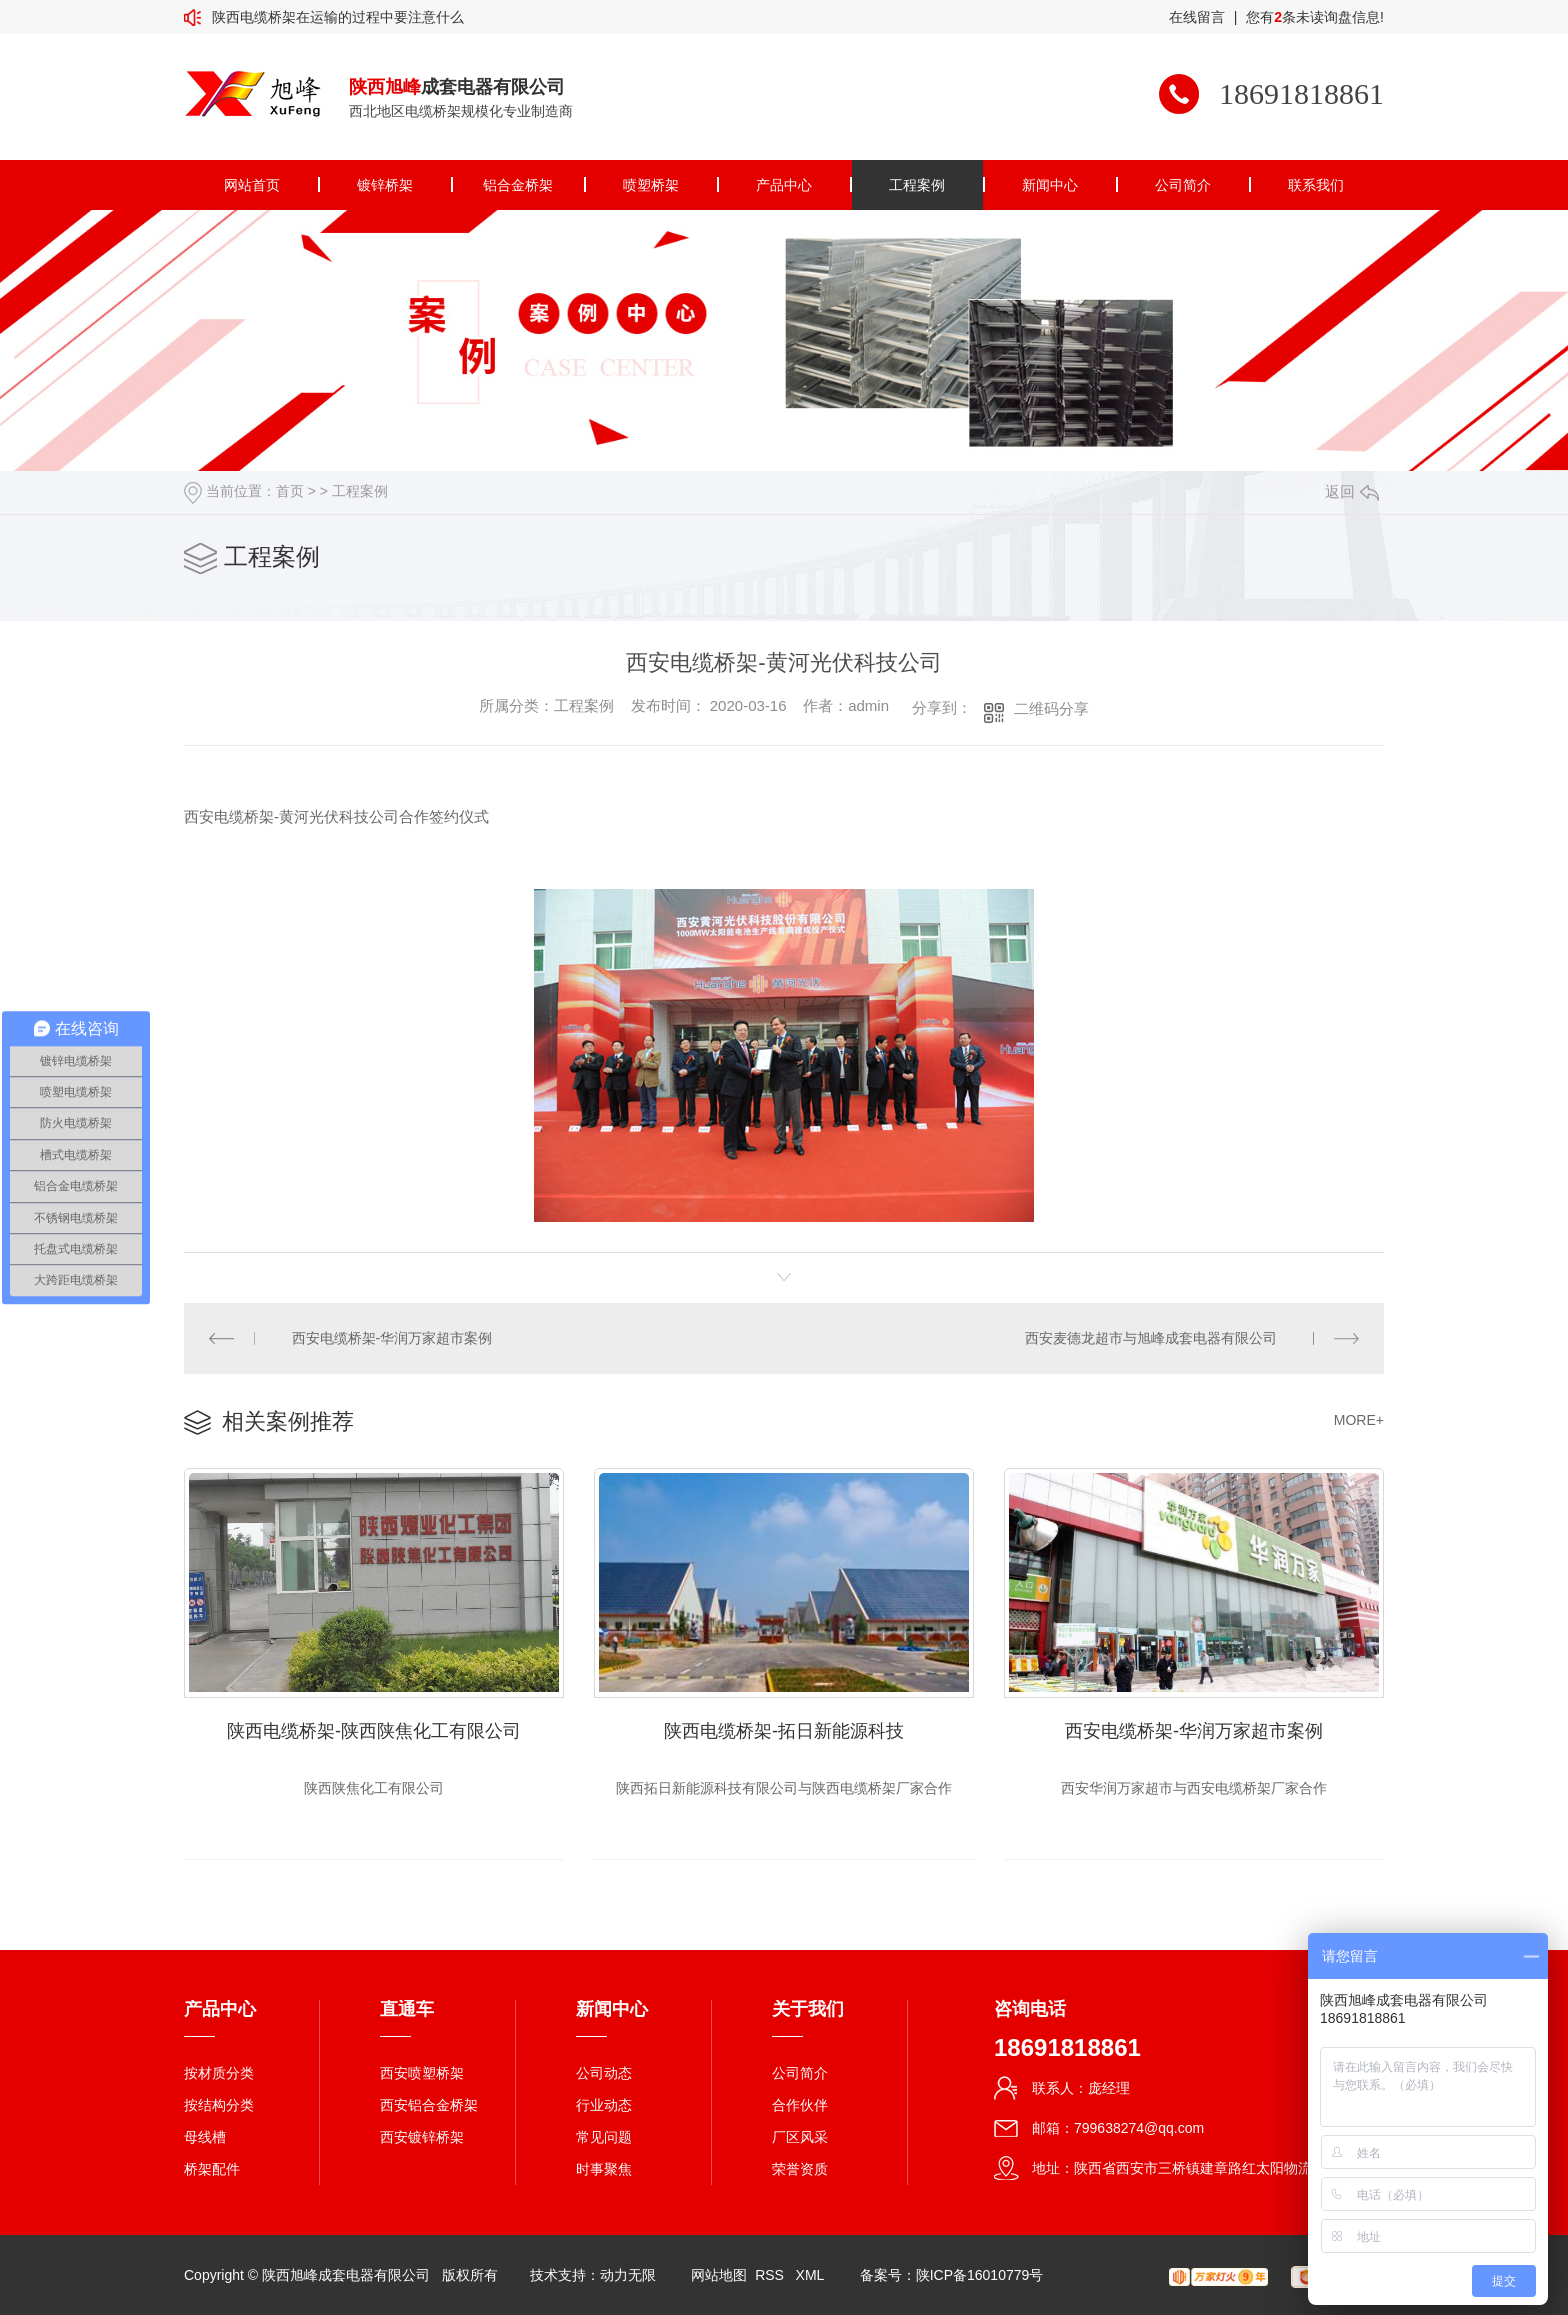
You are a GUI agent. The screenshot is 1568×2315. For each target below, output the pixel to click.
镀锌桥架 (385, 185)
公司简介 (1183, 185)
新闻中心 (1050, 185)
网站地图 (719, 2275)
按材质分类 (219, 2073)
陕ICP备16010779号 (980, 2275)
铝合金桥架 (518, 185)
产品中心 (784, 185)
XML (812, 2275)
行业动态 (604, 2105)
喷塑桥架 (651, 185)
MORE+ (1359, 1420)
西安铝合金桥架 (429, 2105)
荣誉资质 (800, 2169)
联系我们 (1316, 185)
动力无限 (628, 2275)
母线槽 (205, 2137)
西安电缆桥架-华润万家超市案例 (392, 1338)
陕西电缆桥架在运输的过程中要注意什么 (338, 17)
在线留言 (1197, 17)
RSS (771, 2275)
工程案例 (917, 185)
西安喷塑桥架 (422, 2073)
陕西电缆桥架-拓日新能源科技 (784, 1731)
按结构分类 (219, 2105)
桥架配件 (212, 2169)
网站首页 (252, 185)
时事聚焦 (604, 2169)
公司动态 (604, 2073)
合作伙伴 (800, 2105)
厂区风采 (800, 2137)
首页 (290, 491)
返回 (1352, 491)
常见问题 (604, 2137)
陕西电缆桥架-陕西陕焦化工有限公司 (374, 1731)
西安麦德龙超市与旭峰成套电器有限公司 (1151, 1338)
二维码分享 (1051, 708)
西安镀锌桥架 (422, 2137)
